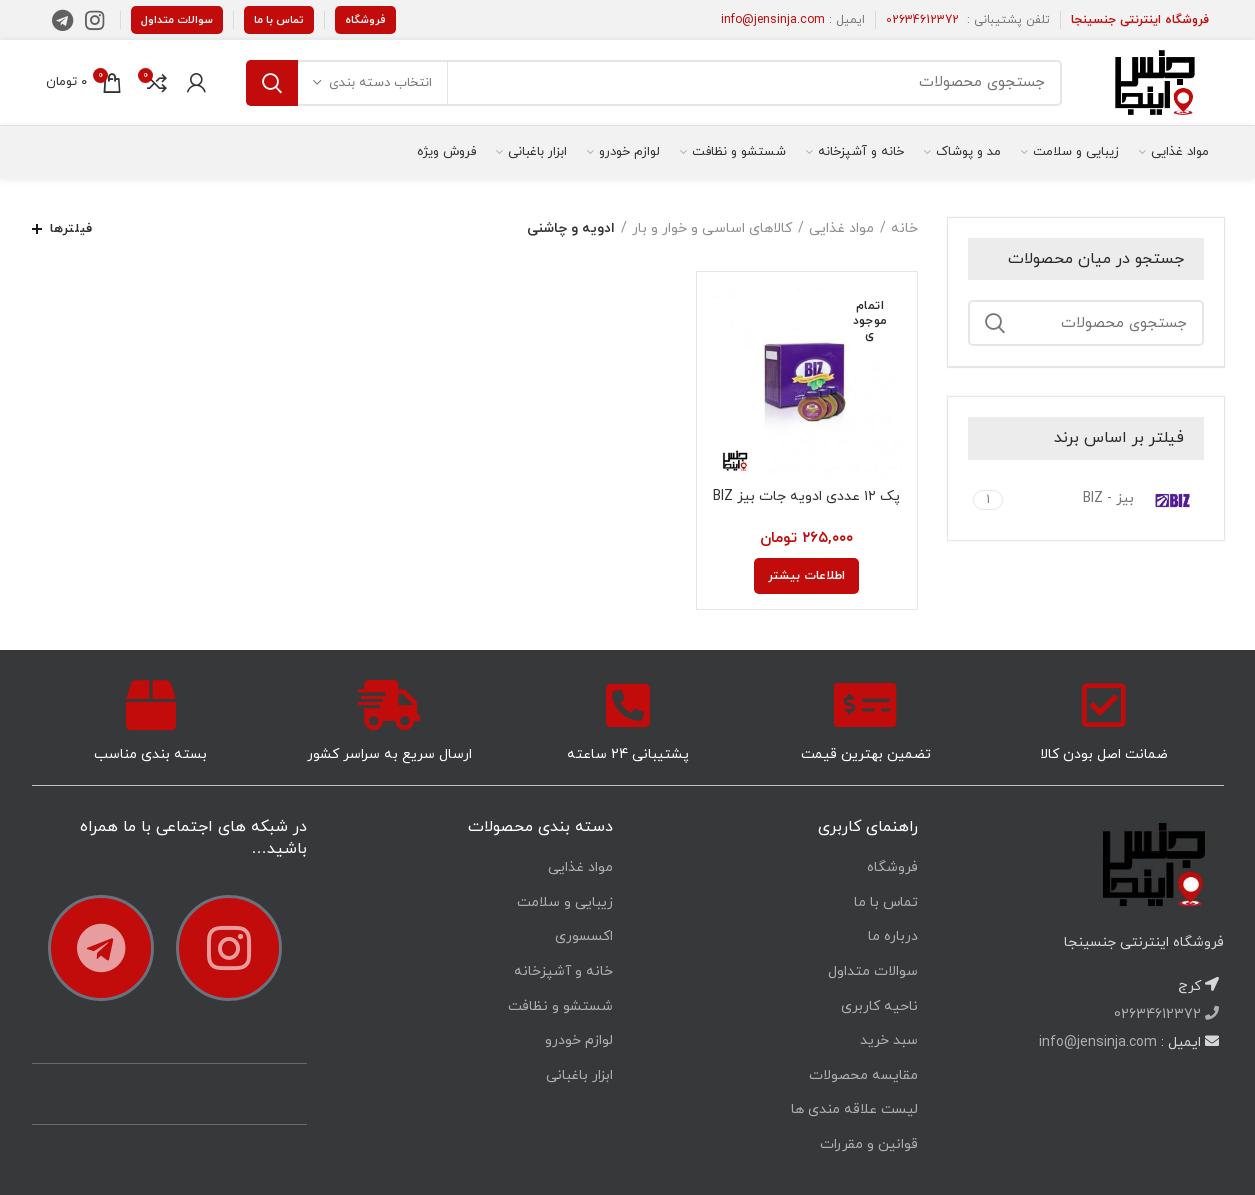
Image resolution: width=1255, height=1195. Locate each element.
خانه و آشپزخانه (563, 971)
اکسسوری (584, 936)
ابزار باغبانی (579, 1075)
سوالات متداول (177, 20)
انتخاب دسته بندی (380, 83)
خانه (904, 228)
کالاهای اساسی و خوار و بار (712, 228)
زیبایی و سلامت (565, 902)
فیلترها (71, 229)
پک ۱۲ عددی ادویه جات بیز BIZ (806, 497)
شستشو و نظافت (560, 1006)
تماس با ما (279, 20)
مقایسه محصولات (863, 1075)
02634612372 (922, 20)
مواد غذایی (841, 228)
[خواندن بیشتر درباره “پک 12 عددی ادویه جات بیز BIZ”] (806, 576)
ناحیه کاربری (879, 1006)
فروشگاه (365, 20)
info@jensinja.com (773, 20)
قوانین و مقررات (869, 1144)
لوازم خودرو (579, 1040)
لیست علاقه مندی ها (854, 1109)
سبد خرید (889, 1040)
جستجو (272, 83)
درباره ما (893, 936)
